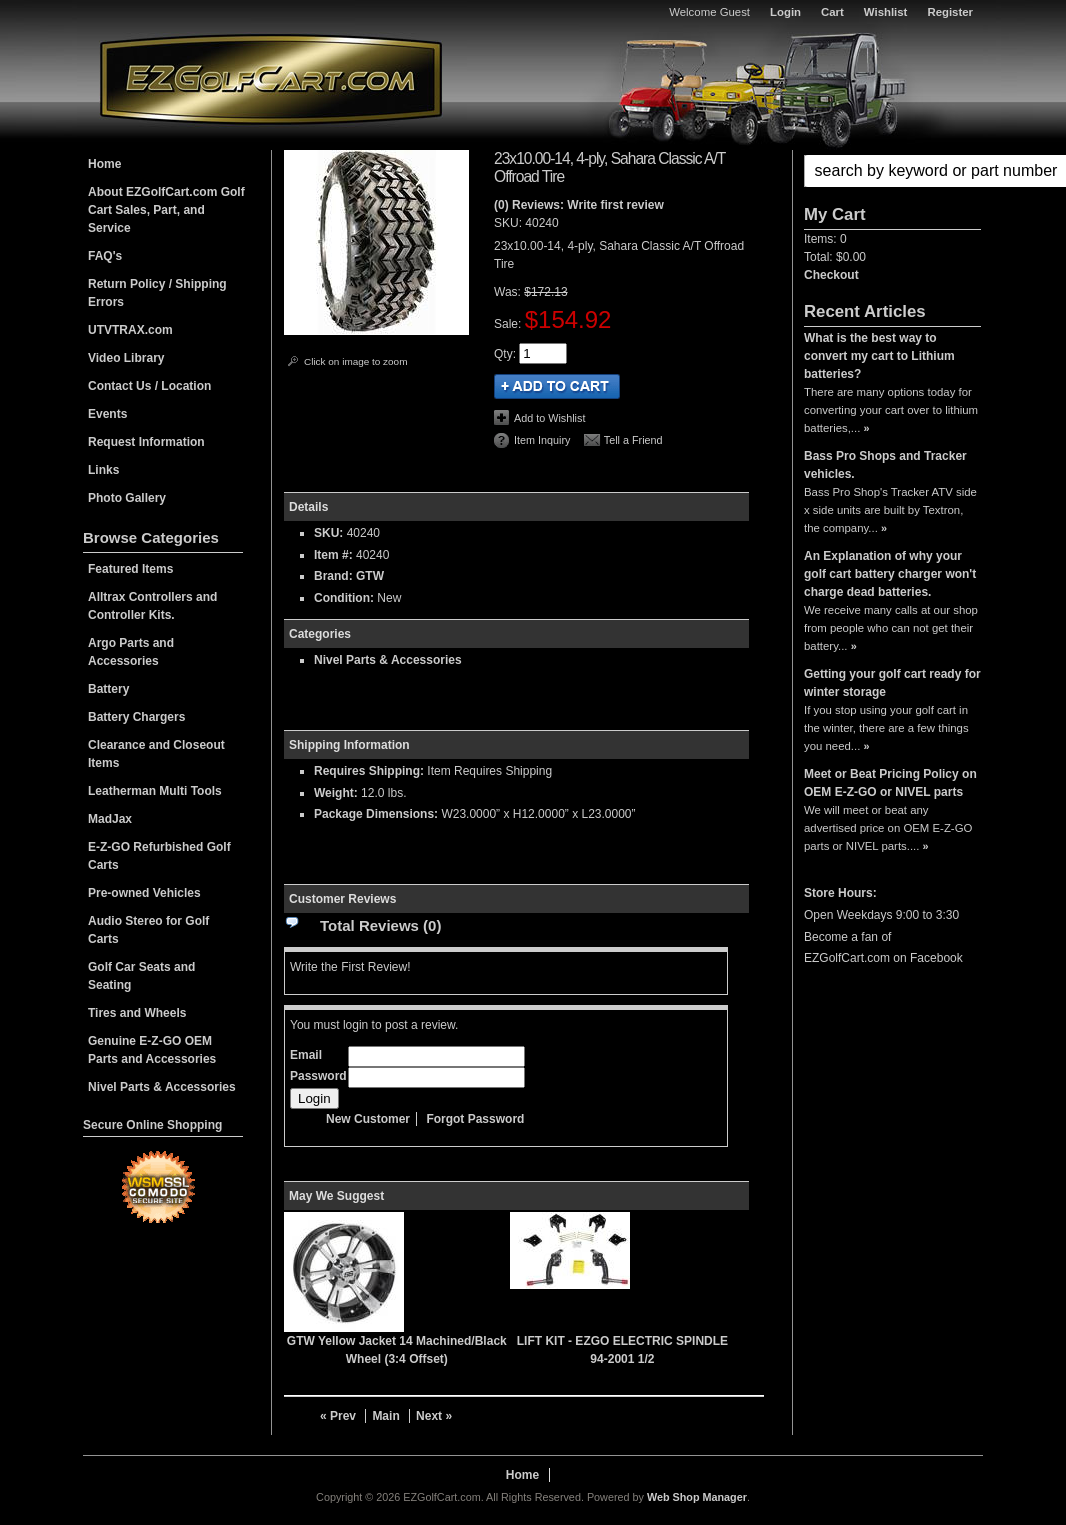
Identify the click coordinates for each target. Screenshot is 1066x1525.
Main (385, 1416)
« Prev (338, 1416)
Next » (434, 1416)
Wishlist (886, 12)
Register (950, 12)
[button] (892, 171)
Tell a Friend (633, 440)
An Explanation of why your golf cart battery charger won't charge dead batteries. (890, 574)
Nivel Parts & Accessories (388, 660)
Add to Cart (557, 386)
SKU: (509, 223)
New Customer (368, 1119)
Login (785, 12)
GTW (370, 576)
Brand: (333, 576)
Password (318, 1076)
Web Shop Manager (697, 1497)
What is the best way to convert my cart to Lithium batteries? (879, 356)
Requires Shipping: (369, 771)
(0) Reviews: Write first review (579, 205)
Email (306, 1055)
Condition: (344, 598)
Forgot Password (475, 1119)
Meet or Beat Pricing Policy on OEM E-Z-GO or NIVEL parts (890, 783)
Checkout (831, 275)
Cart (832, 12)
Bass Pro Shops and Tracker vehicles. (885, 465)
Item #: (335, 555)
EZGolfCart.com (271, 78)
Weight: (336, 793)
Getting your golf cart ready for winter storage (892, 683)
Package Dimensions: (376, 814)
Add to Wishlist (549, 418)
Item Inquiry (542, 440)
